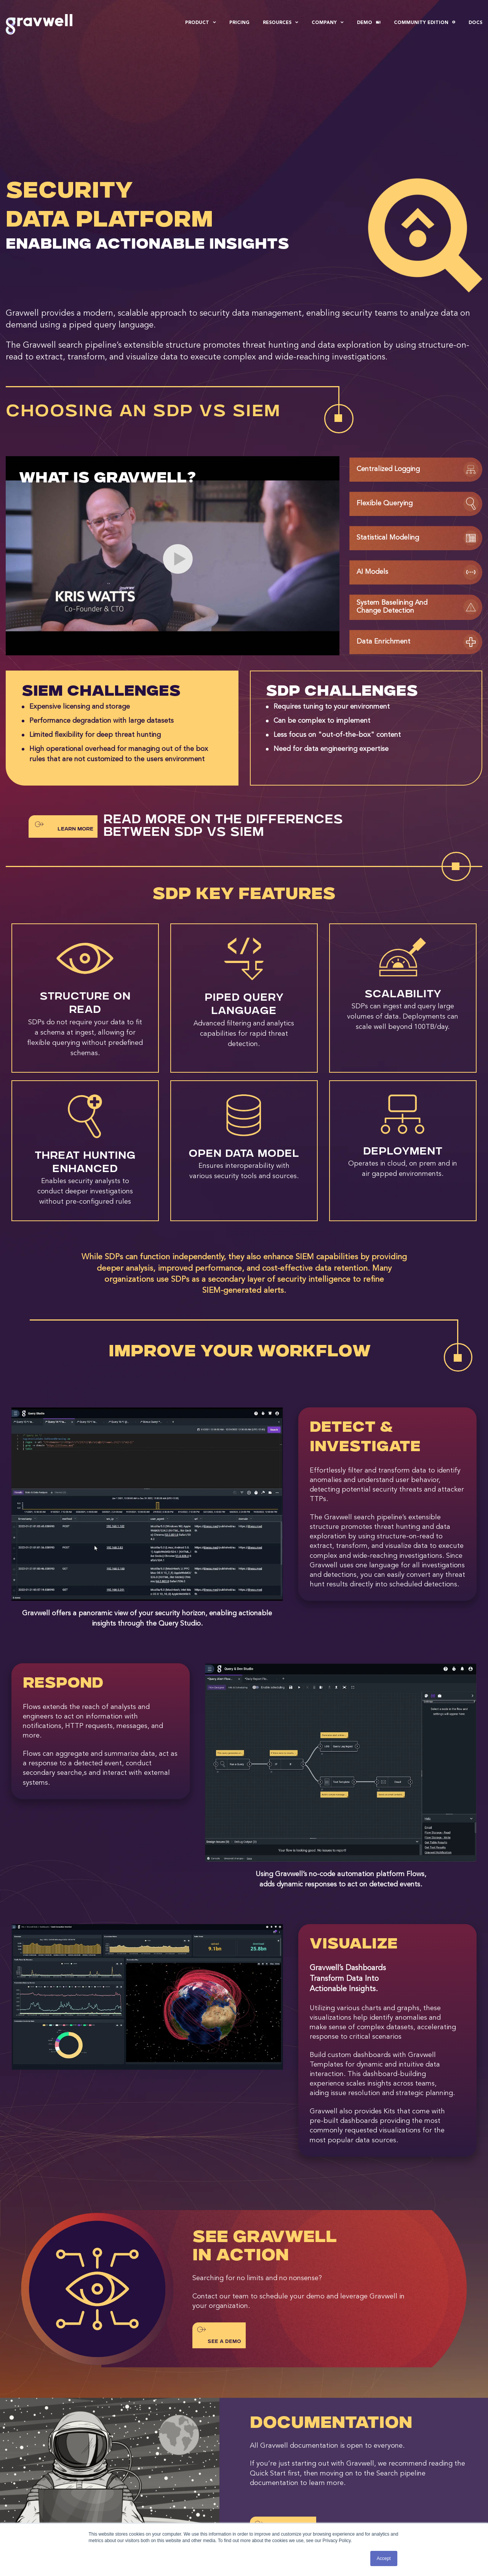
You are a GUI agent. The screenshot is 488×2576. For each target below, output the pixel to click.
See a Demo (219, 2234)
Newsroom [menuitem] (157, 2504)
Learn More (64, 725)
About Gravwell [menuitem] (162, 2484)
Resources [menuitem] (280, 23)
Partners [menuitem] (153, 2514)
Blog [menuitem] (266, 2484)
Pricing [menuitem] (239, 23)
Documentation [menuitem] (279, 2504)
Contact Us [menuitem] (391, 2484)
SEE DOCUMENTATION (283, 2428)
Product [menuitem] (200, 23)
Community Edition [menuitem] (424, 23)
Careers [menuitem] (153, 2494)
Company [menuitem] (328, 23)
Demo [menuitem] (369, 23)
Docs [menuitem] (475, 23)
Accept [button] (384, 2558)
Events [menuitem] (269, 2494)
